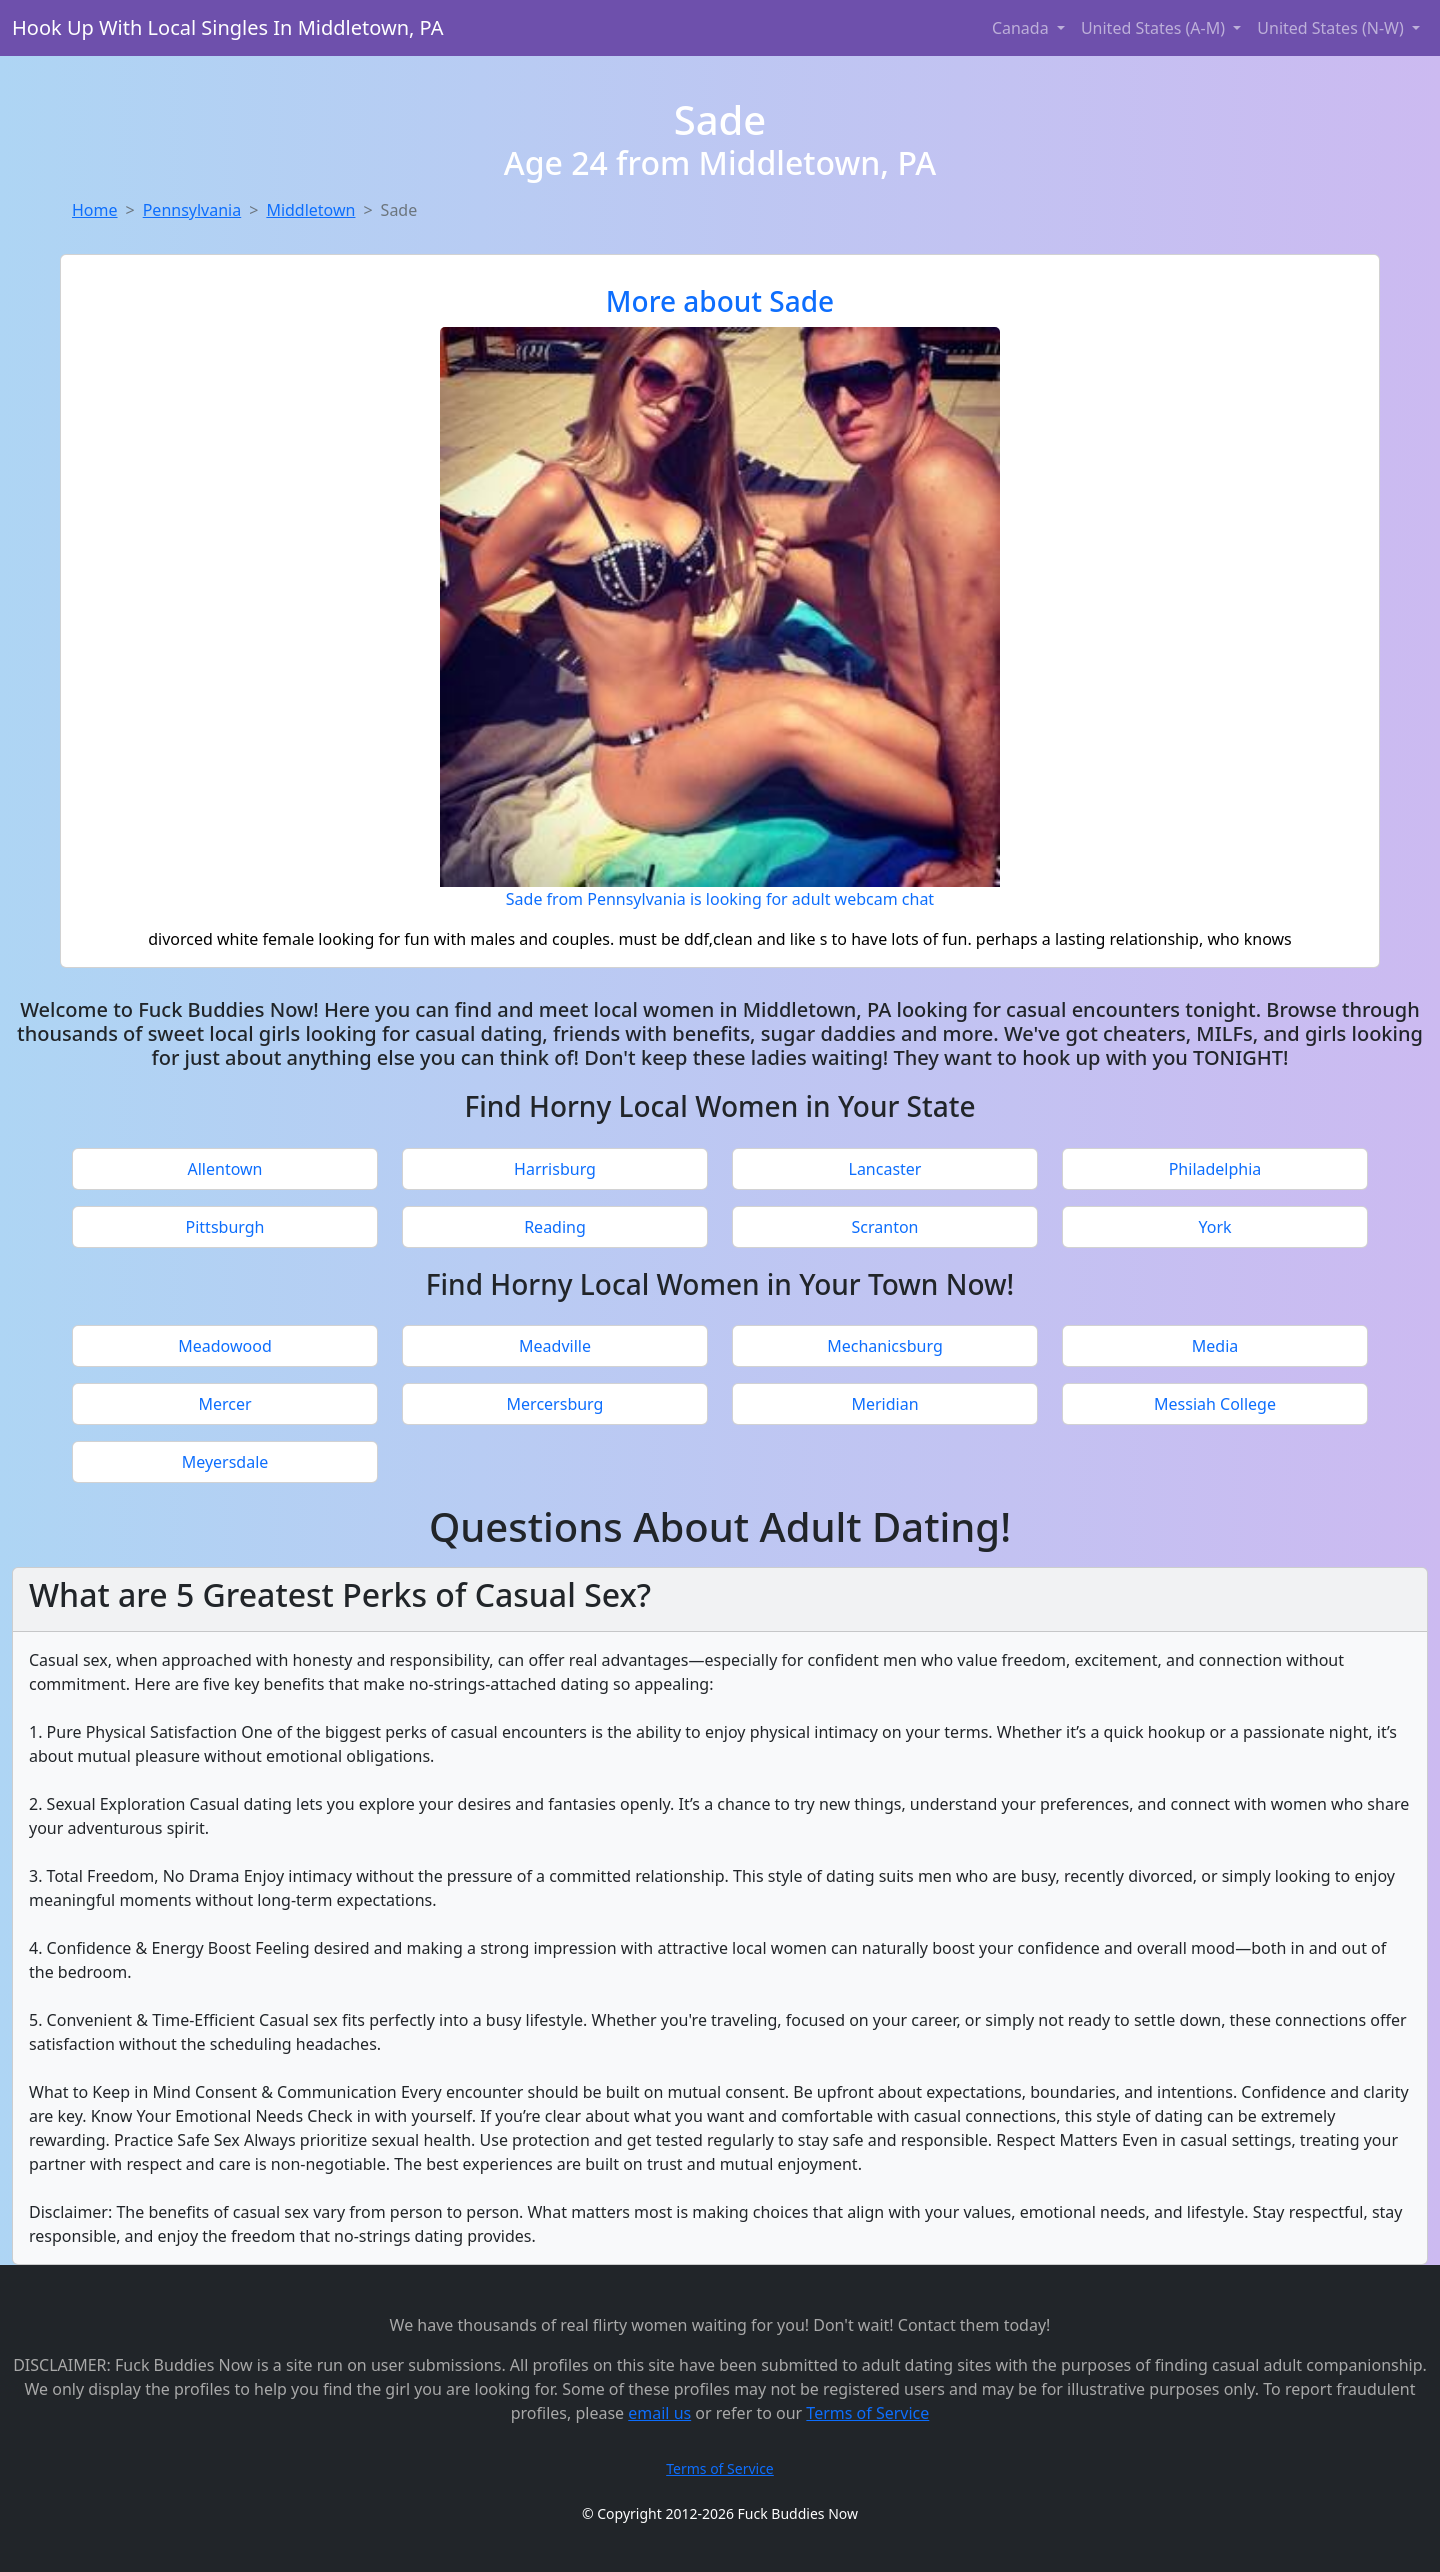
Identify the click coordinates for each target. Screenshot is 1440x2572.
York (1214, 1227)
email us (659, 2413)
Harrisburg (555, 1169)
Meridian (884, 1404)
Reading (555, 1227)
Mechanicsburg (884, 1346)
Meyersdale (225, 1462)
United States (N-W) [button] (1332, 28)
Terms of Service (867, 2413)
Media (1215, 1346)
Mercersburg (555, 1404)
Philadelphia (1215, 1169)
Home (95, 210)
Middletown (310, 210)
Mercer (224, 1404)
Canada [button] (1022, 28)
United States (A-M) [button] (1155, 28)
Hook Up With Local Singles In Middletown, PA (227, 27)
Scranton (885, 1227)
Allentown (225, 1169)
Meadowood (225, 1346)
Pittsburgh (225, 1227)
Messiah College (1215, 1404)
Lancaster (885, 1169)
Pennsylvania (192, 210)
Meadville (555, 1346)
